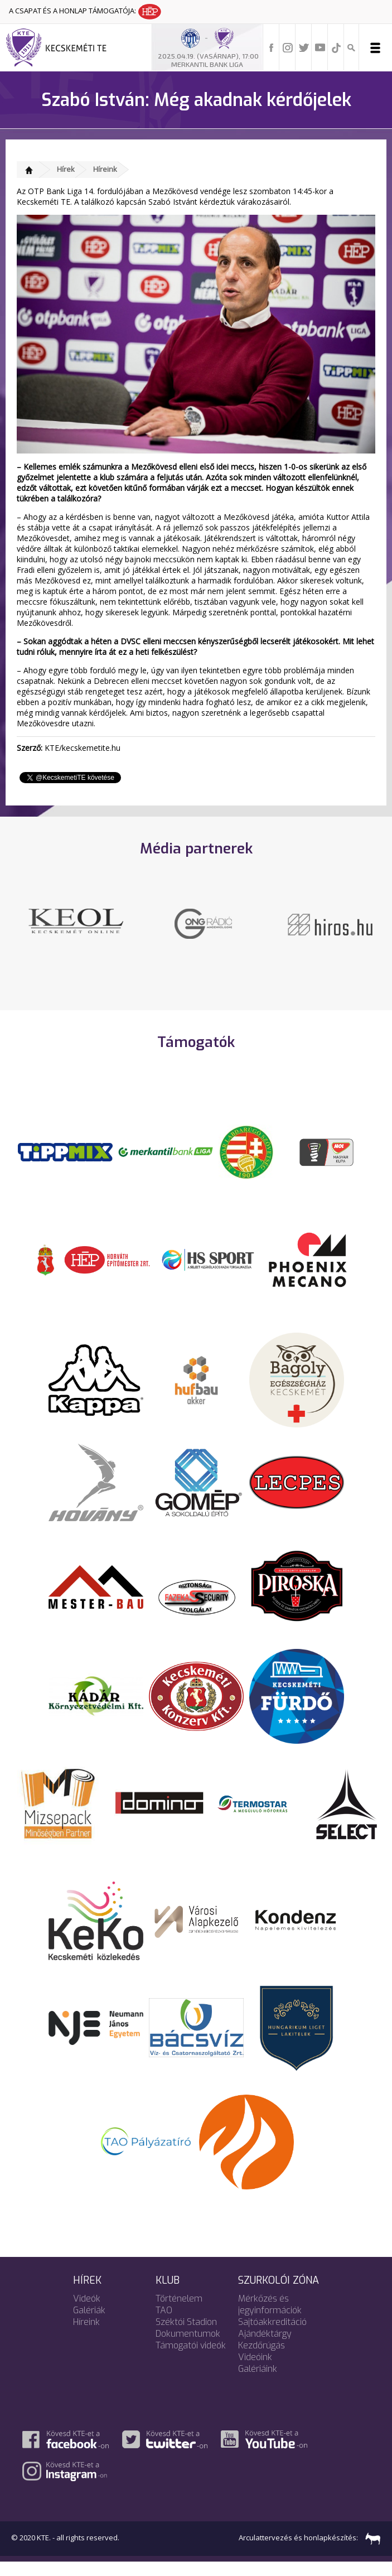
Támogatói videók (191, 2359)
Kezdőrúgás (261, 2359)
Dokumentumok (188, 2347)
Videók (86, 2312)
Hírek (66, 169)
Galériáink (257, 2383)
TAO (164, 2324)
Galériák (89, 2324)
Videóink (255, 2371)
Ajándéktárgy (265, 2347)
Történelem (179, 2312)
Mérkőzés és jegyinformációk (270, 2318)
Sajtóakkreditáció (272, 2336)
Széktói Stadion (186, 2336)
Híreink (105, 169)
